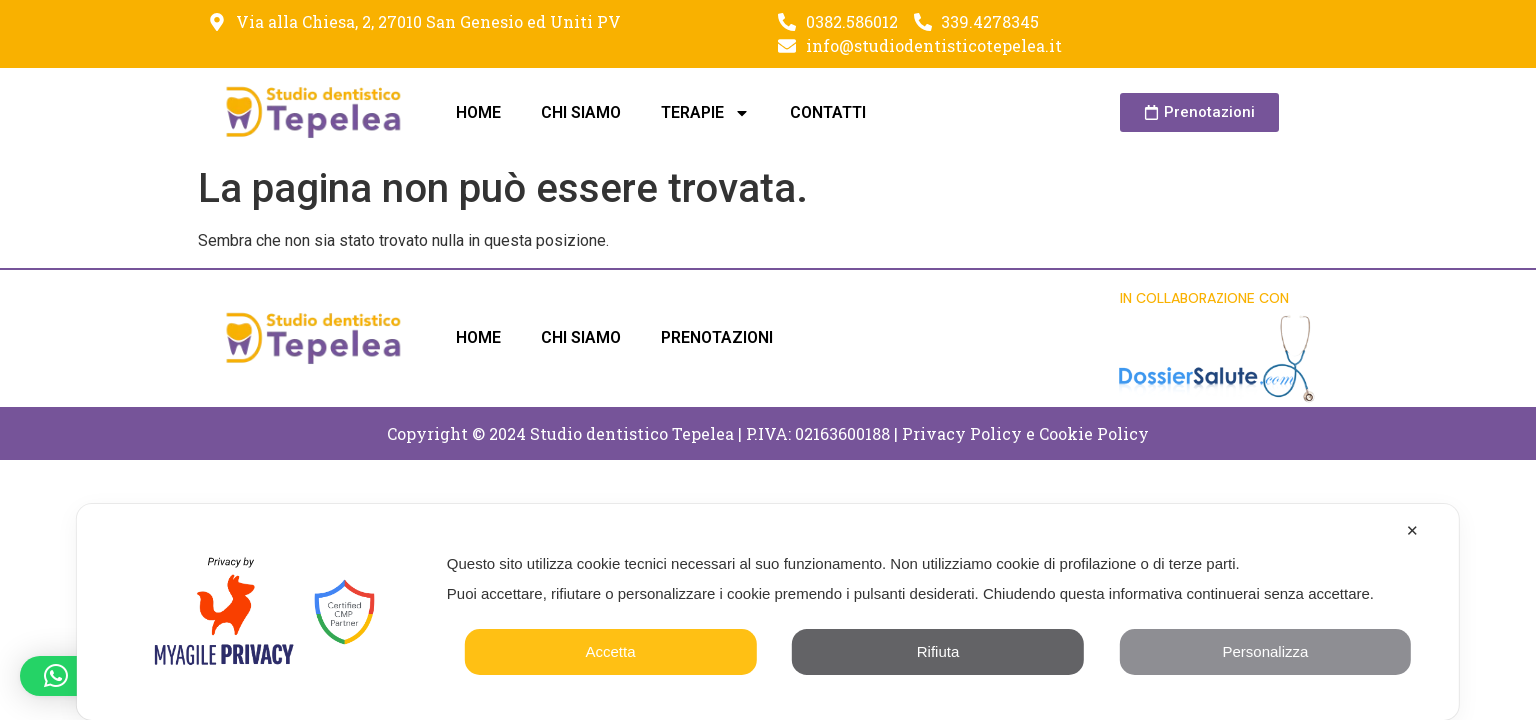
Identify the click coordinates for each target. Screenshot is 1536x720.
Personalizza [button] (1265, 651)
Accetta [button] (611, 651)
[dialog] (768, 612)
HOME (478, 112)
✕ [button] (1412, 530)
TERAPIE (705, 113)
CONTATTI (828, 112)
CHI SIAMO (581, 112)
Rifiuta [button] (938, 651)
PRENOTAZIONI (717, 337)
